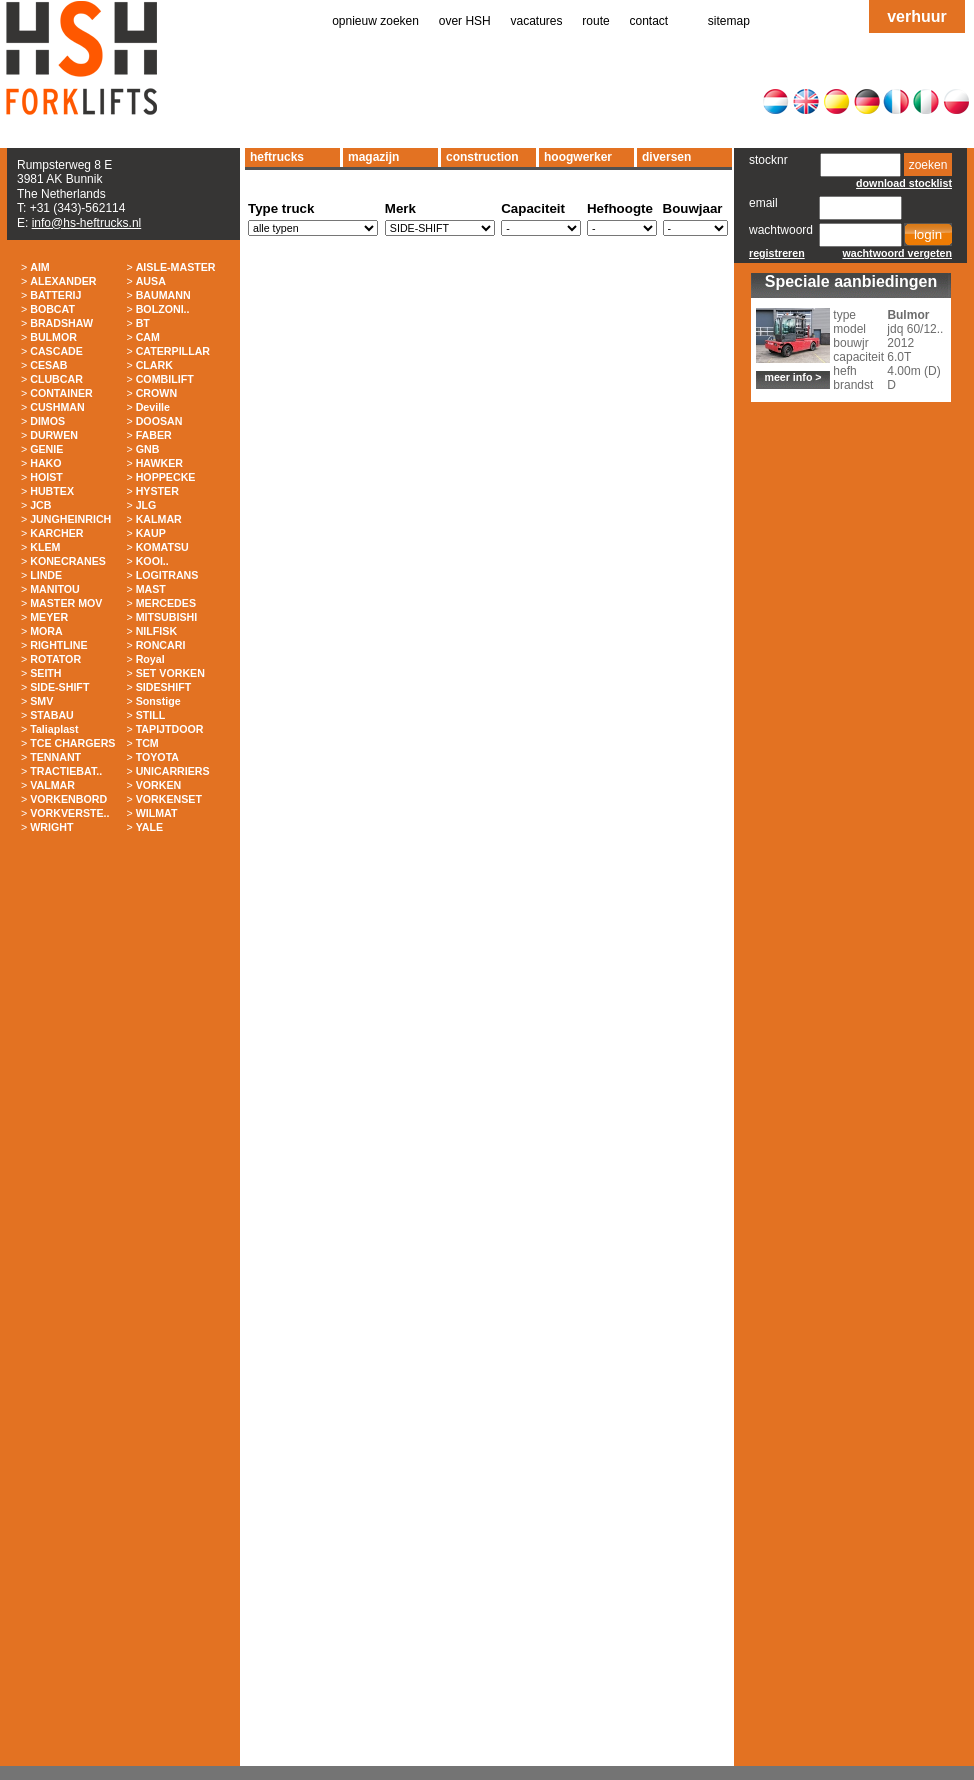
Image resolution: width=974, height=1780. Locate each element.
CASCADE (56, 351)
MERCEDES (166, 603)
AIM (40, 267)
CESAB (48, 365)
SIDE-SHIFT (59, 687)
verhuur (917, 16)
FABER (154, 435)
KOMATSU (162, 547)
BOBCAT (52, 309)
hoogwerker (578, 157)
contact (649, 21)
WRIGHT (51, 827)
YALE (149, 827)
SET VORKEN (170, 673)
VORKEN (159, 785)
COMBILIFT (165, 379)
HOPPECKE (166, 477)
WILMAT (157, 813)
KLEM (45, 547)
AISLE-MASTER (176, 267)
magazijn (373, 157)
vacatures (537, 21)
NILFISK (156, 631)
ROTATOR (55, 659)
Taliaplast (54, 729)
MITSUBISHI (167, 617)
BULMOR (53, 337)
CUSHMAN (57, 407)
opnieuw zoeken (375, 21)
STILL (151, 715)
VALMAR (52, 785)
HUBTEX (52, 491)
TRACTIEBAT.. (66, 771)
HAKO (45, 463)
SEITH (45, 673)
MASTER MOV (66, 603)
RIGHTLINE (58, 645)
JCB (40, 505)
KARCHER (56, 533)
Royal (150, 659)
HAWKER (159, 463)
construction (482, 157)
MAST (151, 589)
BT (143, 323)
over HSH (465, 21)
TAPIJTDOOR (170, 729)
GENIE (46, 449)
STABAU (52, 715)
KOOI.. (152, 561)
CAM (148, 337)
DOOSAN (159, 421)
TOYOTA (157, 757)
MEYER (49, 617)
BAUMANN (163, 295)
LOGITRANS (167, 575)
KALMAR (159, 519)
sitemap (729, 21)
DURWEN (54, 435)
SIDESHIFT (164, 687)
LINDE (46, 575)
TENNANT (55, 757)
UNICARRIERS (173, 771)
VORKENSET (169, 799)
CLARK (154, 365)
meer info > (792, 377)
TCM (147, 743)
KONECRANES (68, 561)
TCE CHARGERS (72, 743)
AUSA (151, 281)
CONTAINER (61, 393)
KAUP (151, 533)
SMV (41, 701)
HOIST (46, 477)
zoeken (928, 165)
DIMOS (47, 421)
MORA (46, 631)
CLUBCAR (56, 379)
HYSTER (157, 491)
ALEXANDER (63, 281)
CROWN (156, 393)
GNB (148, 449)
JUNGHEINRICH (70, 519)
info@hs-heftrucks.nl (87, 223)
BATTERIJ (55, 295)
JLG (146, 505)
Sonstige (158, 701)
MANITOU (55, 589)
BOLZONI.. (163, 309)
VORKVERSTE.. (69, 813)
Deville (153, 407)
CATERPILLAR (173, 351)
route (595, 21)
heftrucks (277, 157)
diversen (666, 157)
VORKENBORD (68, 799)
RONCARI (161, 645)
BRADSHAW (61, 323)
